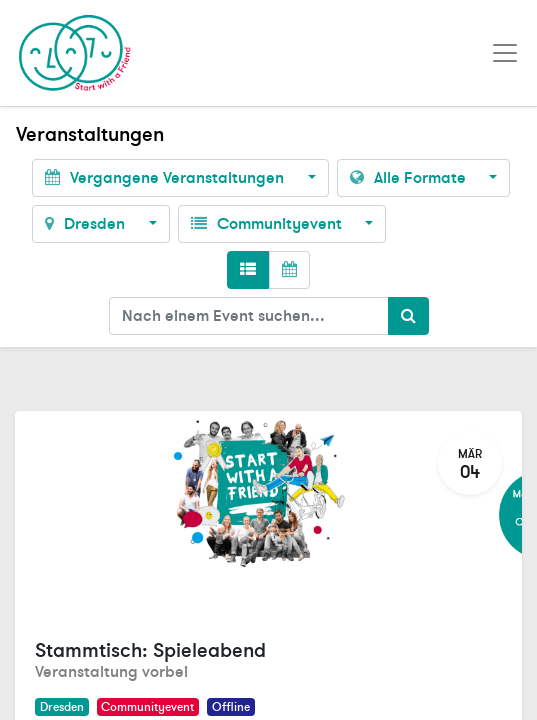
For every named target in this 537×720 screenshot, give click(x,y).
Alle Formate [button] (410, 178)
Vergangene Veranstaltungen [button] (166, 178)
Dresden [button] (87, 224)
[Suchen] (408, 316)
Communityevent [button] (268, 224)
